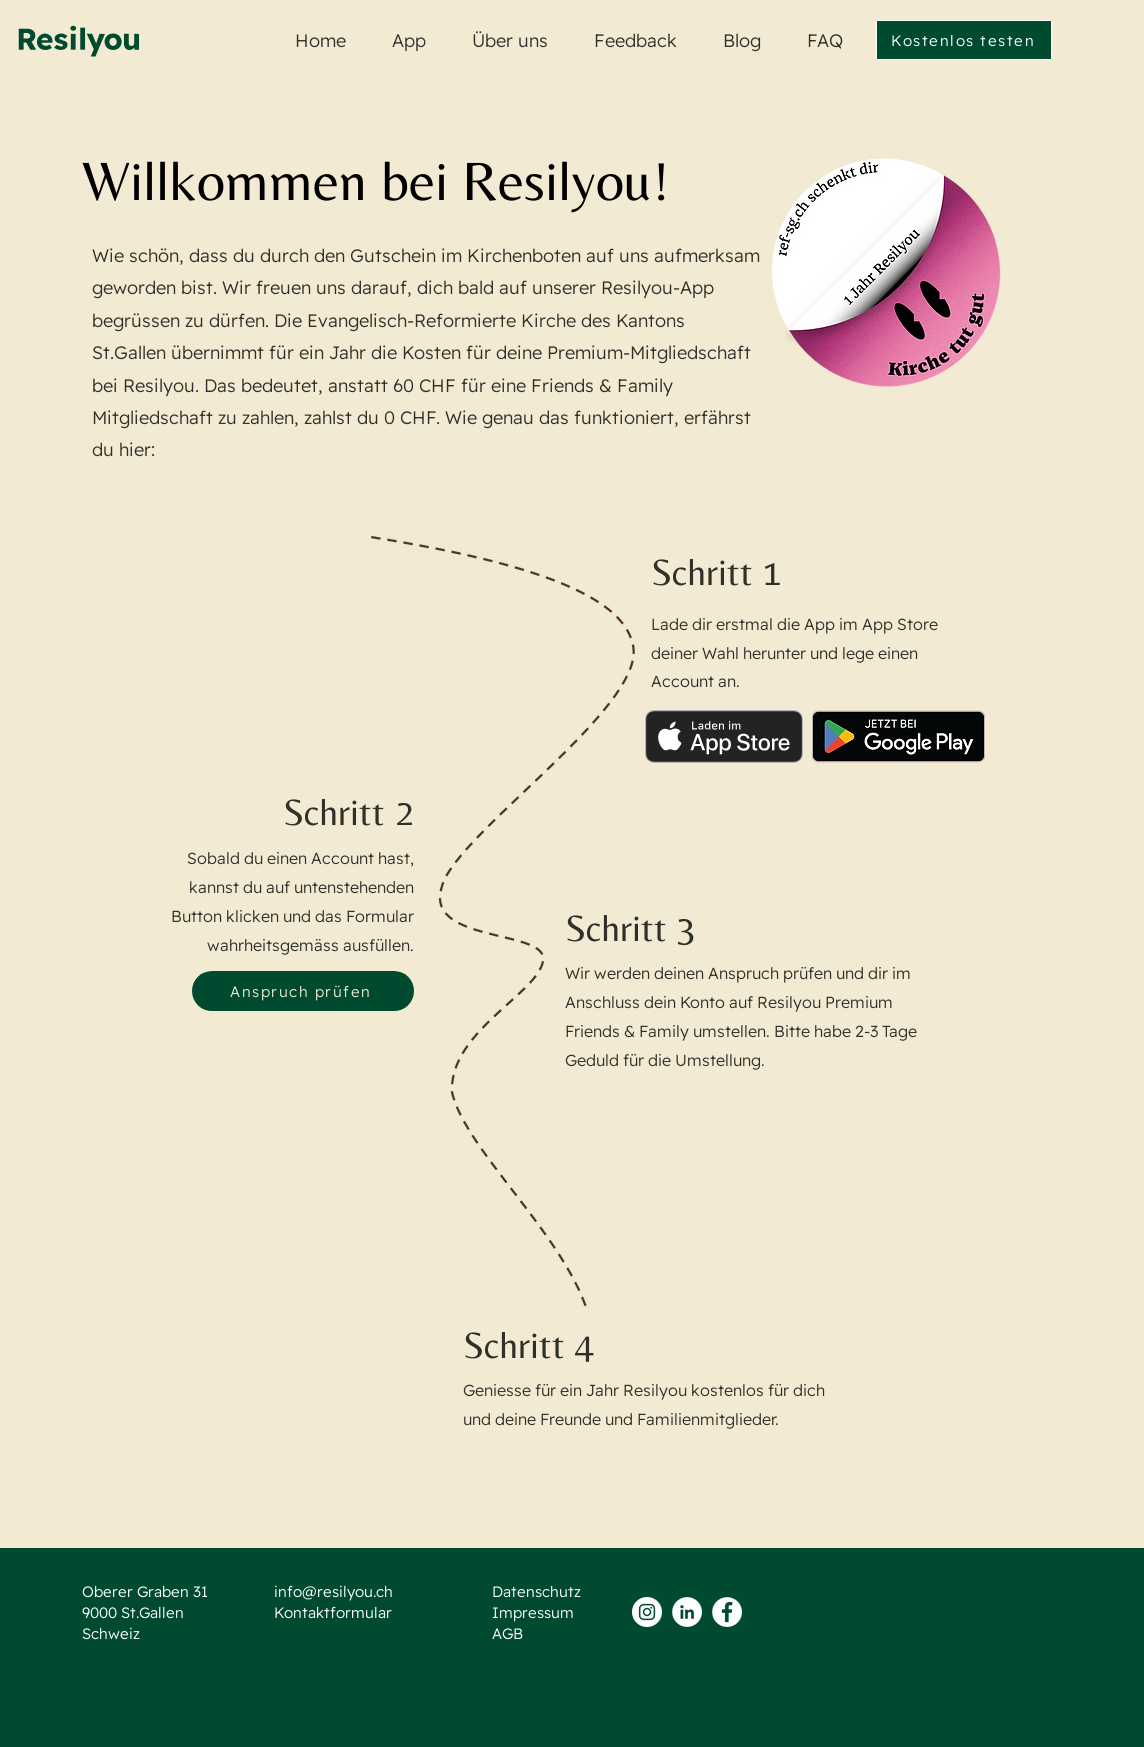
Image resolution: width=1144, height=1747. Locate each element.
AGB (507, 1633)
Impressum (533, 1612)
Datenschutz (536, 1591)
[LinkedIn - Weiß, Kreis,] (687, 1612)
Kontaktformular (333, 1612)
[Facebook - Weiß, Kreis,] (727, 1612)
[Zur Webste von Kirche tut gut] (886, 272)
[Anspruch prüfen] (303, 991)
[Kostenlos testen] (964, 40)
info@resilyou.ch (333, 1591)
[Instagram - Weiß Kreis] (647, 1612)
